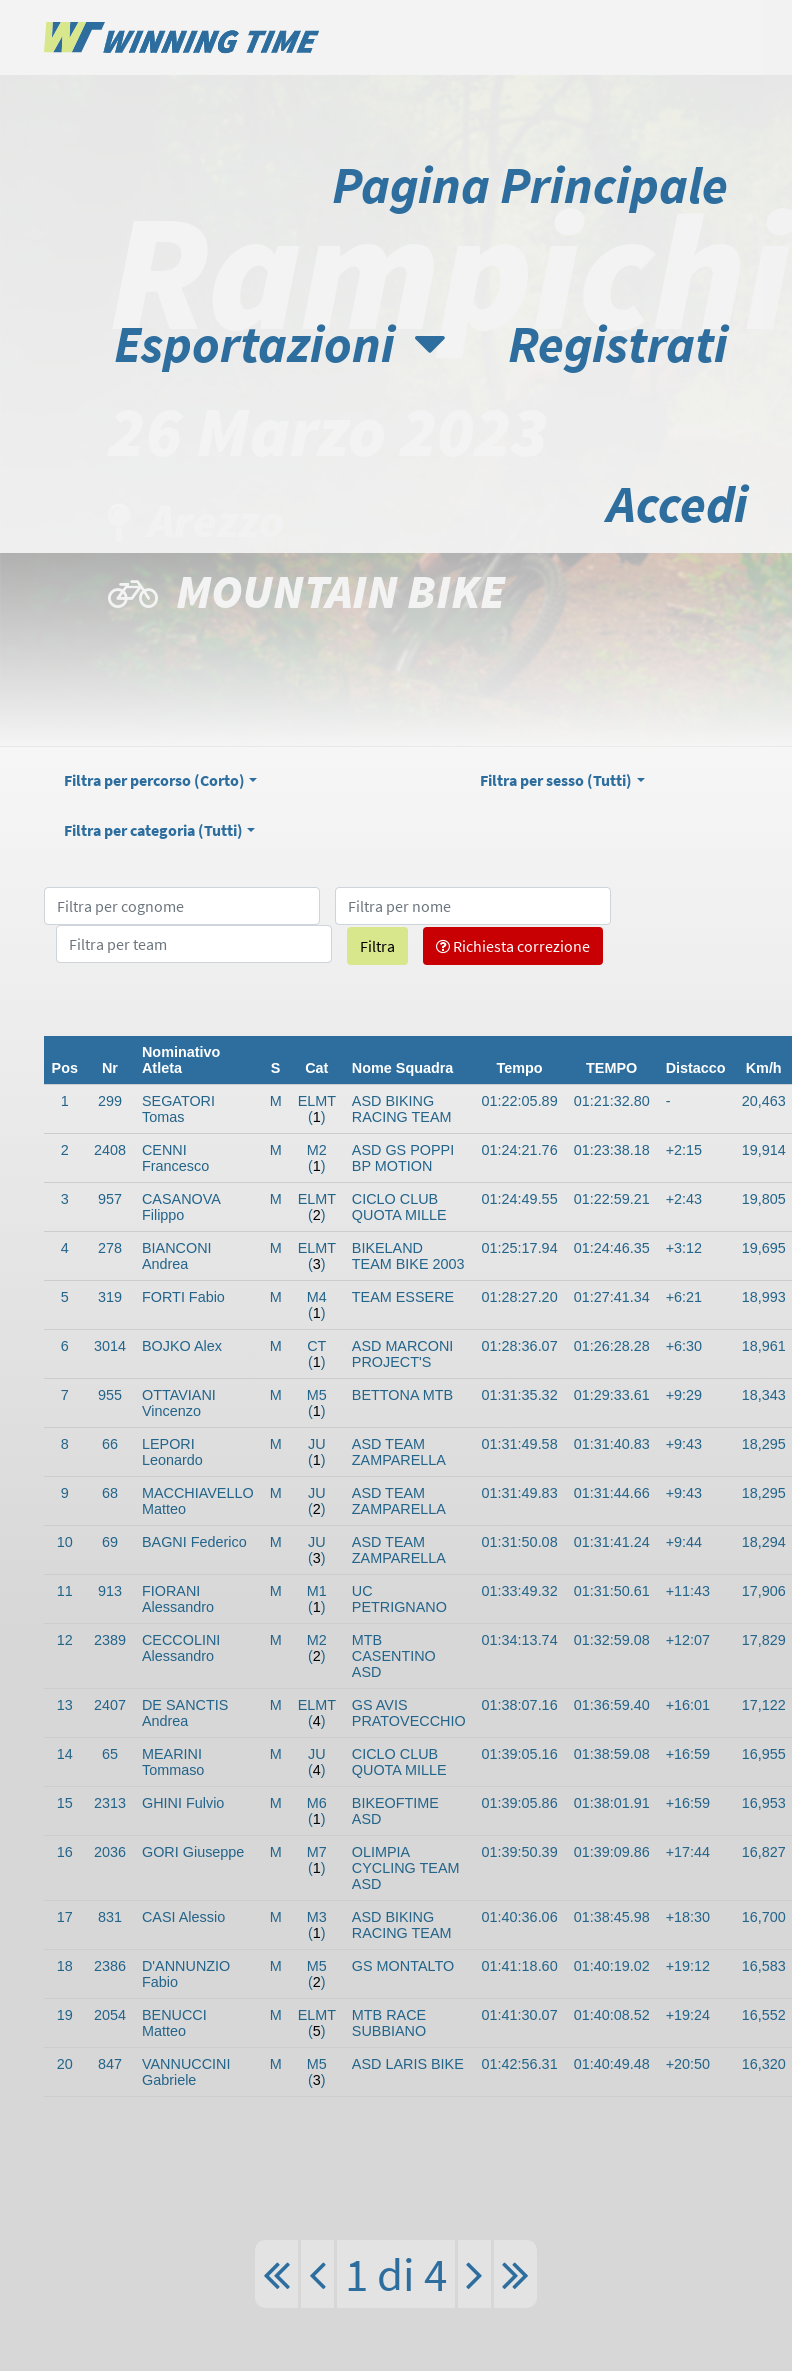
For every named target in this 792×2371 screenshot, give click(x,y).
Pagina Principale (530, 184)
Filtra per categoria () (153, 830)
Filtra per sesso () (556, 780)
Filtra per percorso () (154, 780)
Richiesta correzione (513, 946)
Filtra (377, 946)
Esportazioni (279, 343)
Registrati (618, 343)
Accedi (677, 503)
